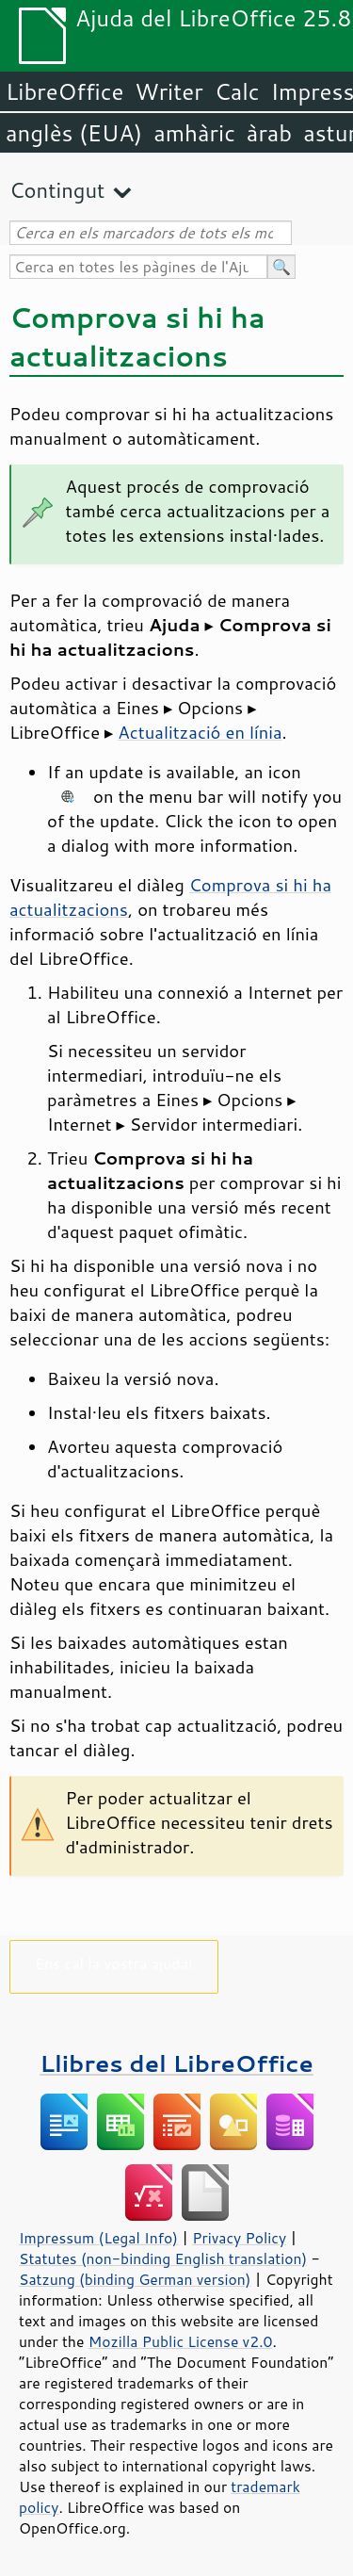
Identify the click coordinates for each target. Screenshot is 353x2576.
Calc (237, 91)
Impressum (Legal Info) (98, 2237)
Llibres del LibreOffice (176, 2062)
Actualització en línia (199, 732)
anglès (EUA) (74, 133)
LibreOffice (64, 91)
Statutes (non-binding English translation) (163, 2258)
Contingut (56, 189)
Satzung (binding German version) (135, 2279)
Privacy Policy (239, 2237)
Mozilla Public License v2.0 (180, 2341)
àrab (269, 133)
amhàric (194, 133)
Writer (168, 91)
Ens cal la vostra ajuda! (114, 1963)
